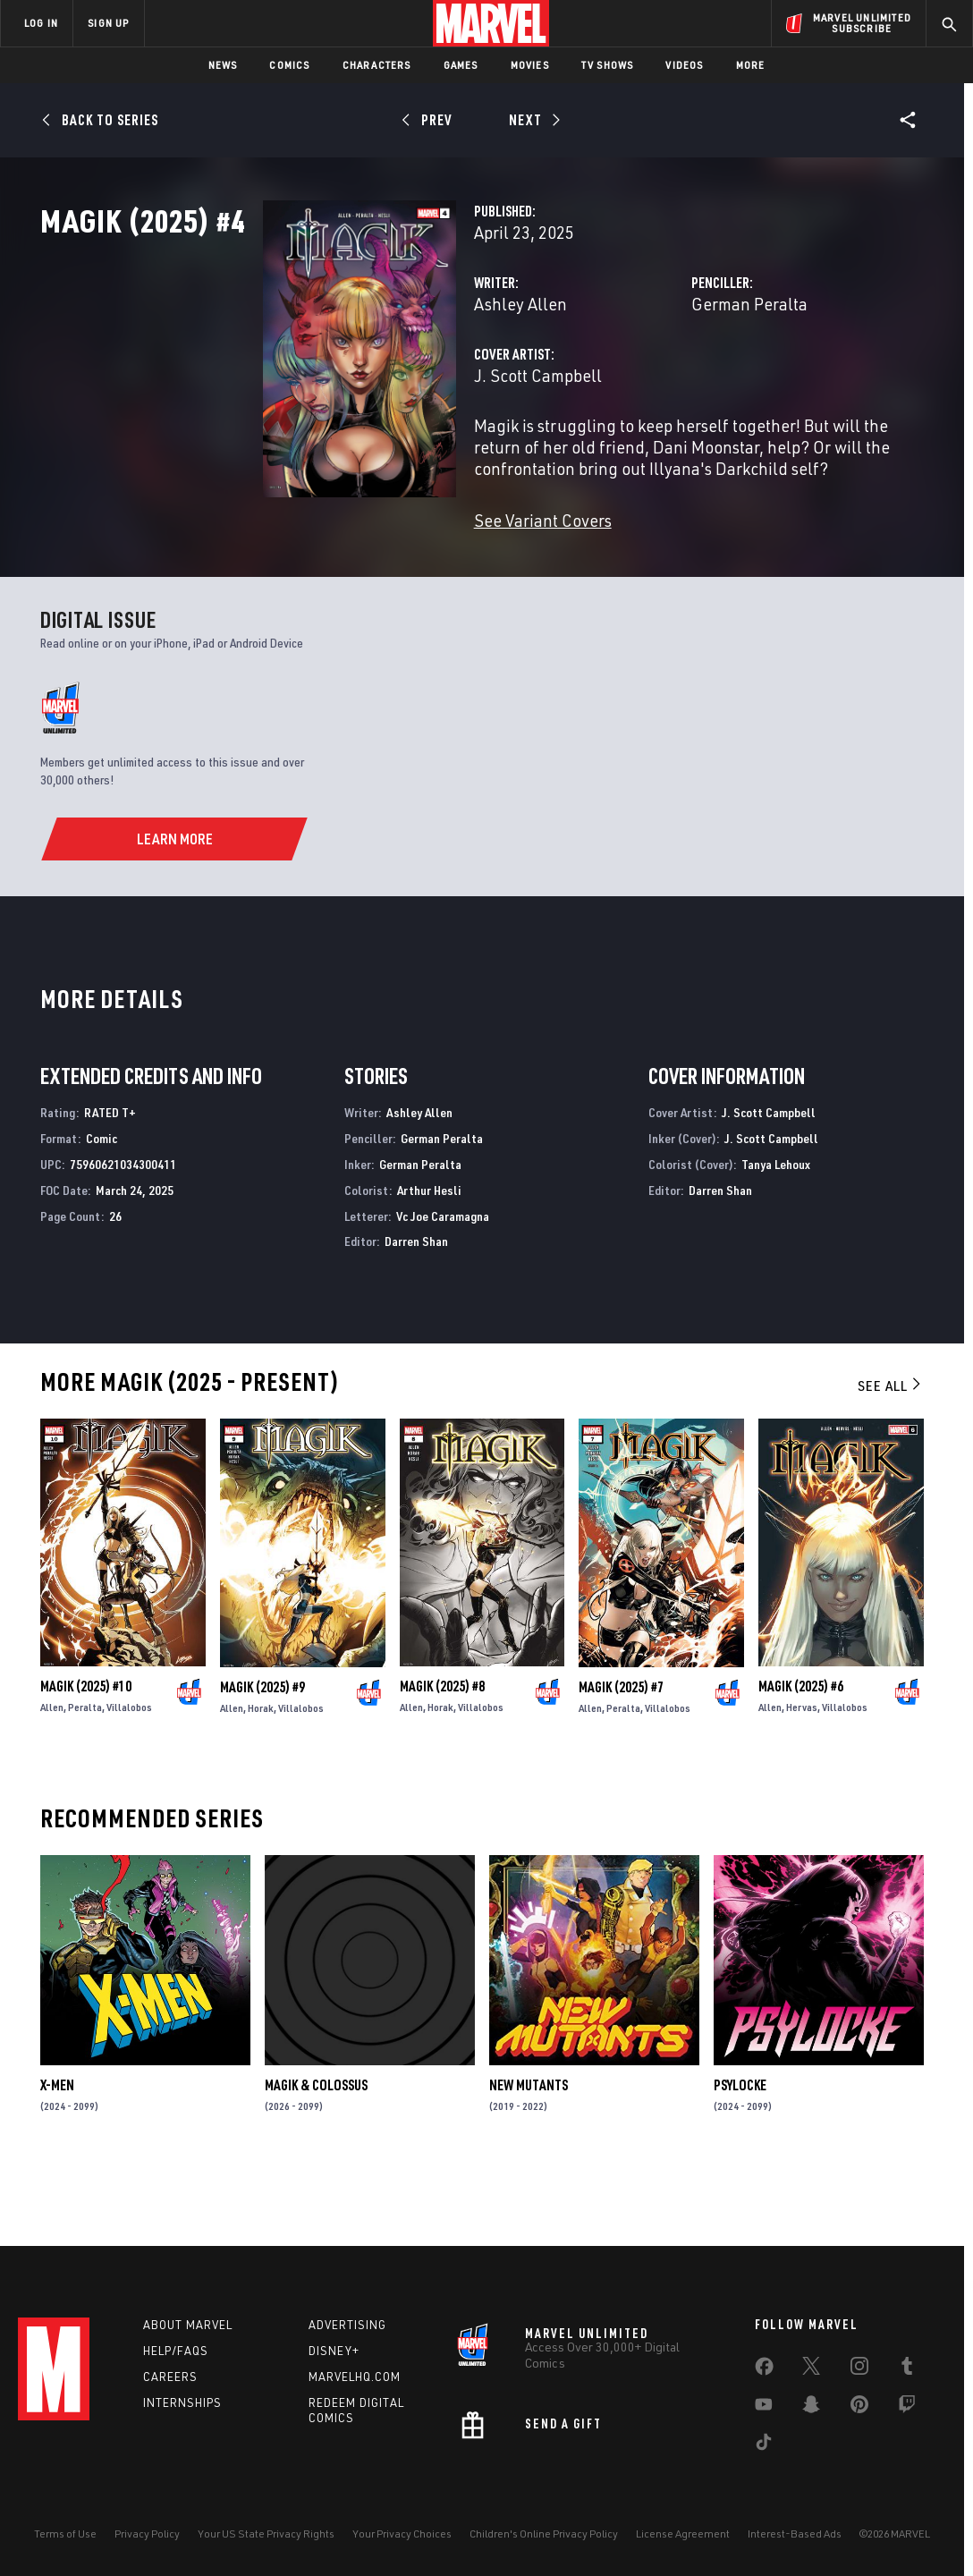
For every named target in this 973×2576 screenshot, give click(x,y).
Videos (684, 65)
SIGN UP (108, 23)
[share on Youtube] (764, 2408)
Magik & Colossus (316, 2153)
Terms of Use (65, 2533)
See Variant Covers (386, 577)
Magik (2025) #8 (442, 1754)
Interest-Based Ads (795, 2533)
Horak (261, 1775)
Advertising (347, 2325)
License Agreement (683, 2533)
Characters (377, 65)
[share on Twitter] (811, 2369)
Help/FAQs (175, 2350)
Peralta (85, 1775)
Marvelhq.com (355, 2376)
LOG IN (41, 23)
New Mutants (528, 2153)
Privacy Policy (147, 2533)
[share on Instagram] (859, 2369)
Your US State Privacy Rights (266, 2533)
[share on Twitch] (907, 2408)
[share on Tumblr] (907, 2369)
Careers (170, 2376)
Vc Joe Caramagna (442, 1283)
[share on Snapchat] (811, 2408)
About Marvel (188, 2325)
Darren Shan (416, 1309)
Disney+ (334, 2350)
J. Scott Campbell (381, 454)
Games (461, 65)
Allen (51, 1775)
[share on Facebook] (764, 2370)
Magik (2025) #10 (85, 1754)
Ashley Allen (363, 382)
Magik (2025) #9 (262, 1754)
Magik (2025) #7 (621, 1754)
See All (891, 1453)
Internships (182, 2402)
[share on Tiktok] (764, 2445)
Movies (530, 65)
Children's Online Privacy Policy (544, 2533)
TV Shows (607, 65)
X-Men (57, 2153)
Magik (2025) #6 (800, 1754)
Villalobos (129, 1775)
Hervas (801, 1775)
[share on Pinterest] (859, 2408)
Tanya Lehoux (775, 1232)
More (751, 65)
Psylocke (740, 2153)
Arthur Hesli (429, 1258)
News (223, 65)
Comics (289, 65)
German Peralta (671, 382)
